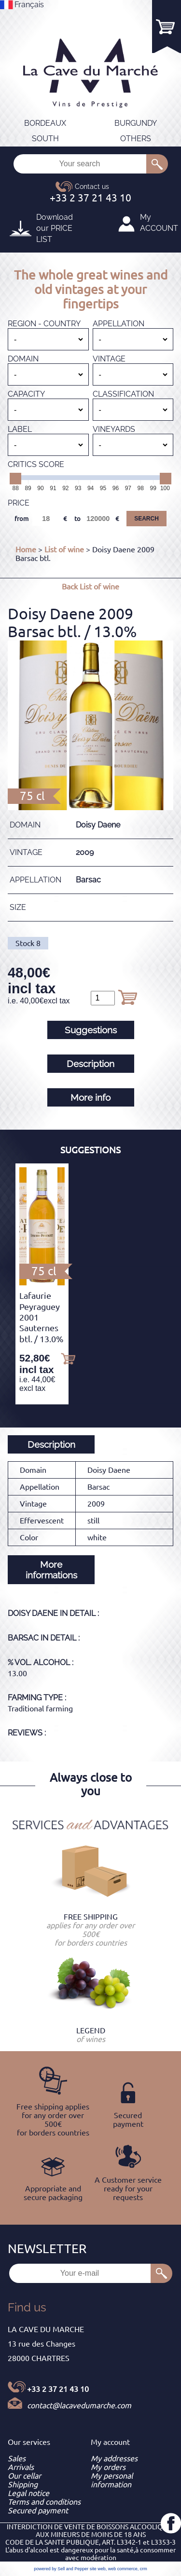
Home (25, 549)
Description (90, 1063)
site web (98, 2568)
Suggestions (91, 1030)
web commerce (123, 2568)
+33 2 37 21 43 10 (58, 2389)
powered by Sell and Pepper (61, 2568)
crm (143, 2568)
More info (90, 1097)
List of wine (64, 549)
